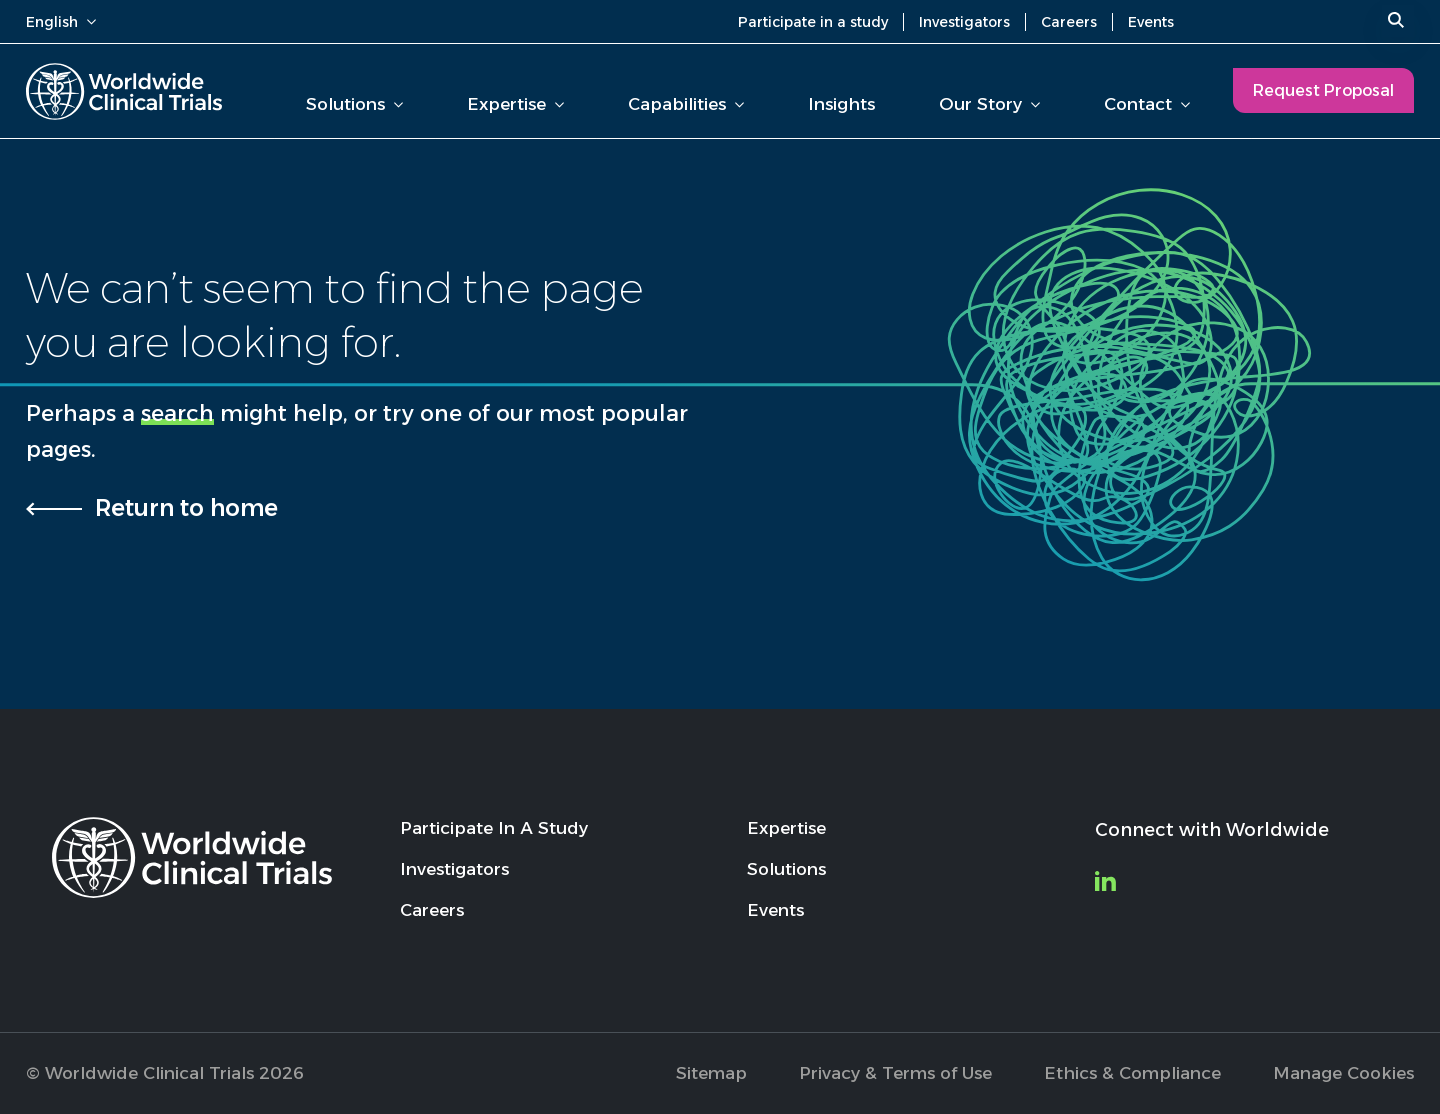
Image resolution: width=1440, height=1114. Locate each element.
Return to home (186, 508)
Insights (841, 104)
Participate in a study (813, 22)
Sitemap (711, 1073)
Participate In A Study (494, 828)
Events (1151, 22)
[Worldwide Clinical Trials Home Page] (124, 91)
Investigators (964, 22)
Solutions (354, 104)
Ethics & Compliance (1132, 1073)
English (61, 22)
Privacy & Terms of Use (895, 1073)
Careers (1069, 22)
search (177, 413)
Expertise (515, 104)
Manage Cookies (1343, 1073)
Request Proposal (1323, 90)
